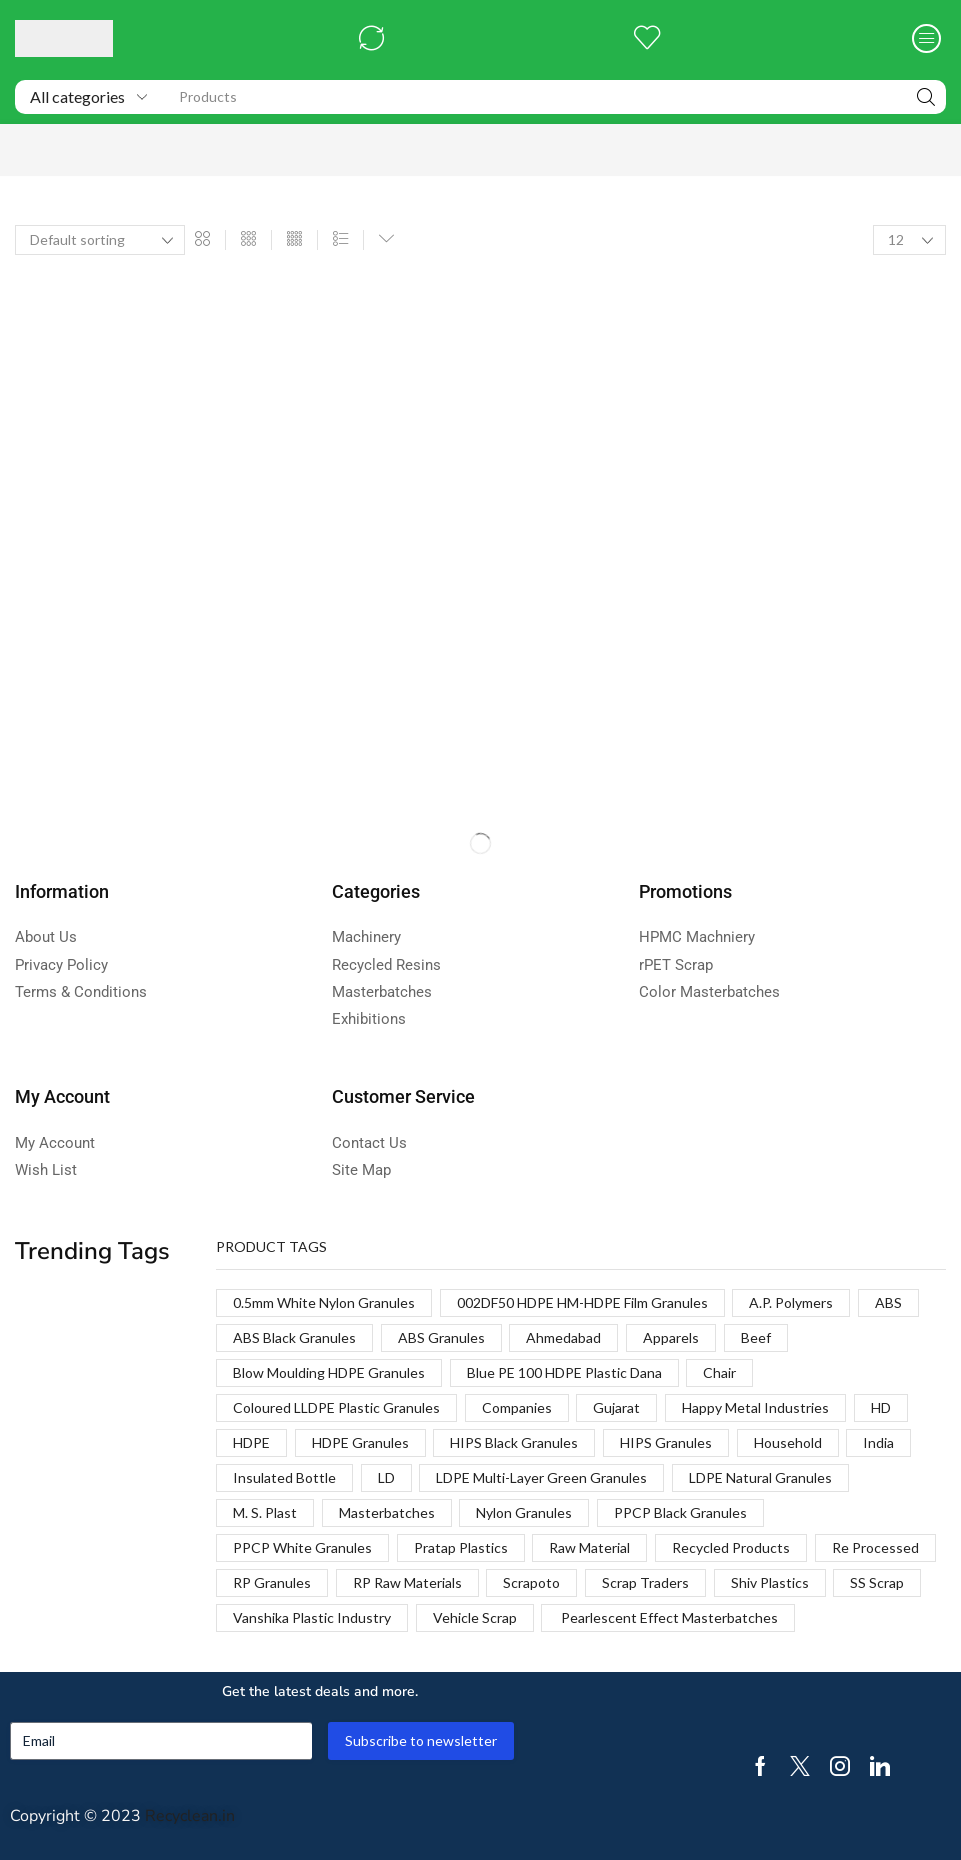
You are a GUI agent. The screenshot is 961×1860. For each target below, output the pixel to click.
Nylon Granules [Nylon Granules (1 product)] (524, 1512)
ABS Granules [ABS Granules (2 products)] (441, 1337)
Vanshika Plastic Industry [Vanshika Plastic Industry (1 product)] (312, 1617)
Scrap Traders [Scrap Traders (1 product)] (645, 1582)
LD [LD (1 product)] (386, 1477)
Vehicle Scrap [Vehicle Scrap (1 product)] (475, 1617)
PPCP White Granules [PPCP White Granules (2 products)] (302, 1547)
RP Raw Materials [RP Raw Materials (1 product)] (407, 1582)
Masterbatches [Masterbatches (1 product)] (387, 1512)
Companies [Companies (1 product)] (517, 1407)
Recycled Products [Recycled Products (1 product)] (731, 1547)
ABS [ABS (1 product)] (888, 1302)
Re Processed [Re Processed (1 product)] (875, 1547)
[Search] (926, 97)
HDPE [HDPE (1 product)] (251, 1442)
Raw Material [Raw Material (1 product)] (589, 1547)
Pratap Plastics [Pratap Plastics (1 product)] (461, 1547)
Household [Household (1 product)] (788, 1442)
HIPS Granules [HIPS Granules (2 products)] (666, 1442)
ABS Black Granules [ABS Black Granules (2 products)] (294, 1337)
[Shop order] (100, 240)
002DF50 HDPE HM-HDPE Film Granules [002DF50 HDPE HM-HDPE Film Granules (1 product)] (582, 1302)
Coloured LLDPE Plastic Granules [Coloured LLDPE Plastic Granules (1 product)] (336, 1407)
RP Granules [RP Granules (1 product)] (272, 1582)
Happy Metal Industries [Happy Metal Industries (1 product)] (755, 1407)
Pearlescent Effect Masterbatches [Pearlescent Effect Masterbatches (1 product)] (668, 1617)
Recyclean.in (190, 1816)
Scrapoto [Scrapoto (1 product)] (531, 1582)
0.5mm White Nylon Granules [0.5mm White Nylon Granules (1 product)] (324, 1302)
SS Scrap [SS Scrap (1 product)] (877, 1582)
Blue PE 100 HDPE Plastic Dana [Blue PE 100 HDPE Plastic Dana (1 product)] (564, 1372)
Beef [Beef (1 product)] (756, 1337)
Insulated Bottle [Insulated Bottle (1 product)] (284, 1477)
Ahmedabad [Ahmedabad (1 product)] (563, 1337)
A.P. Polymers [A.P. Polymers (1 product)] (791, 1302)
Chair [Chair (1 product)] (719, 1372)
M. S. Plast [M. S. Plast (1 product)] (265, 1512)
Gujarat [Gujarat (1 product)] (616, 1407)
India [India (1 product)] (878, 1442)
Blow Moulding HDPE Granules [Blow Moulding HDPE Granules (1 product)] (329, 1372)
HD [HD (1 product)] (881, 1407)
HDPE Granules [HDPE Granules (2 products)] (360, 1442)
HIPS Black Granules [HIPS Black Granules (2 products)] (514, 1442)
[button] (371, 38)
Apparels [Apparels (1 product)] (671, 1337)
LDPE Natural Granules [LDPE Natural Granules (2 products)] (760, 1477)
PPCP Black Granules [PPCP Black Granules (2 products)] (680, 1512)
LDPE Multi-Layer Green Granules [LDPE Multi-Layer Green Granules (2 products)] (541, 1477)
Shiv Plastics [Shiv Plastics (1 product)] (770, 1582)
